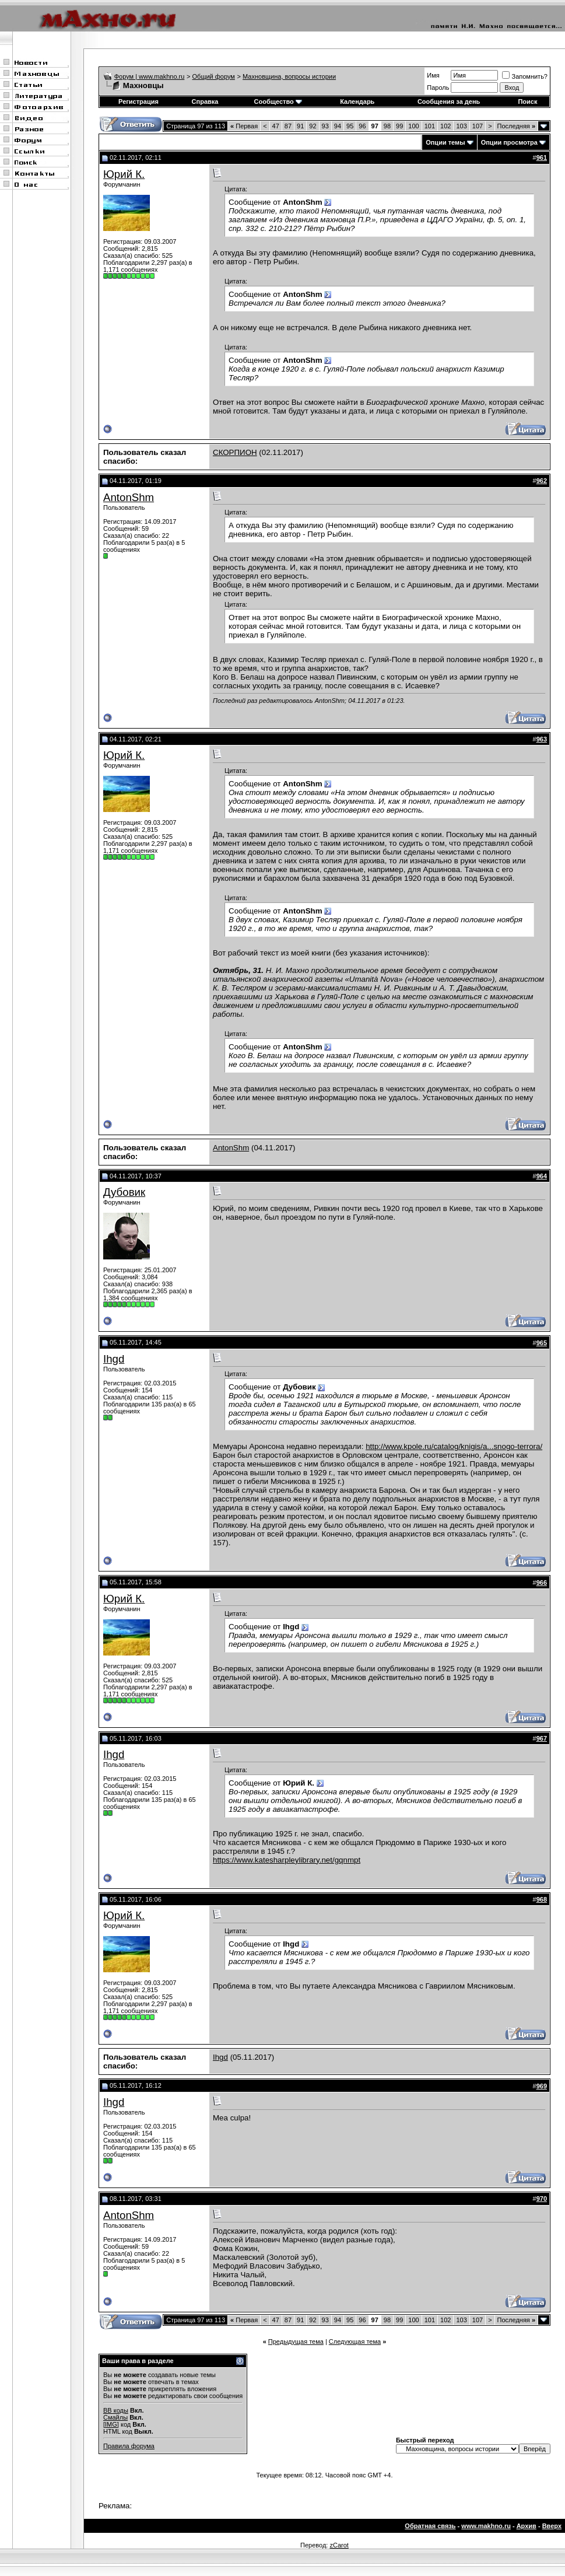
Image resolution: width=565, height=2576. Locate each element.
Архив (526, 2525)
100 (413, 126)
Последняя (516, 126)
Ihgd (113, 1359)
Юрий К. (124, 174)
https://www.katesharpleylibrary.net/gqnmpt (286, 1860)
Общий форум (213, 76)
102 (445, 126)
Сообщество (278, 101)
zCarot (338, 2545)
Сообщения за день (448, 101)
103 (461, 126)
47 (275, 126)
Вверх (552, 2525)
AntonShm (128, 497)
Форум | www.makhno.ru (149, 76)
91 (300, 126)
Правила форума (129, 2445)
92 (312, 126)
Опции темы (445, 142)
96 (362, 126)
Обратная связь (430, 2525)
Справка (205, 101)
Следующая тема (355, 2341)
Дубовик (124, 1192)
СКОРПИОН (235, 452)
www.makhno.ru (486, 2525)
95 (349, 126)
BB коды (115, 2410)
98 (387, 126)
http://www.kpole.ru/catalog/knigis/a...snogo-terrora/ (454, 1446)
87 (288, 126)
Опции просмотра (509, 142)
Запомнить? (525, 76)
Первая (244, 126)
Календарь (357, 101)
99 (399, 126)
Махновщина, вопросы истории (289, 76)
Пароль (438, 87)
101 (429, 126)
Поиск (527, 101)
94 (337, 126)
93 (325, 126)
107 (477, 126)
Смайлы (115, 2417)
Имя (433, 75)
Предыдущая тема (296, 2341)
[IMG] (111, 2424)
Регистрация (138, 101)
